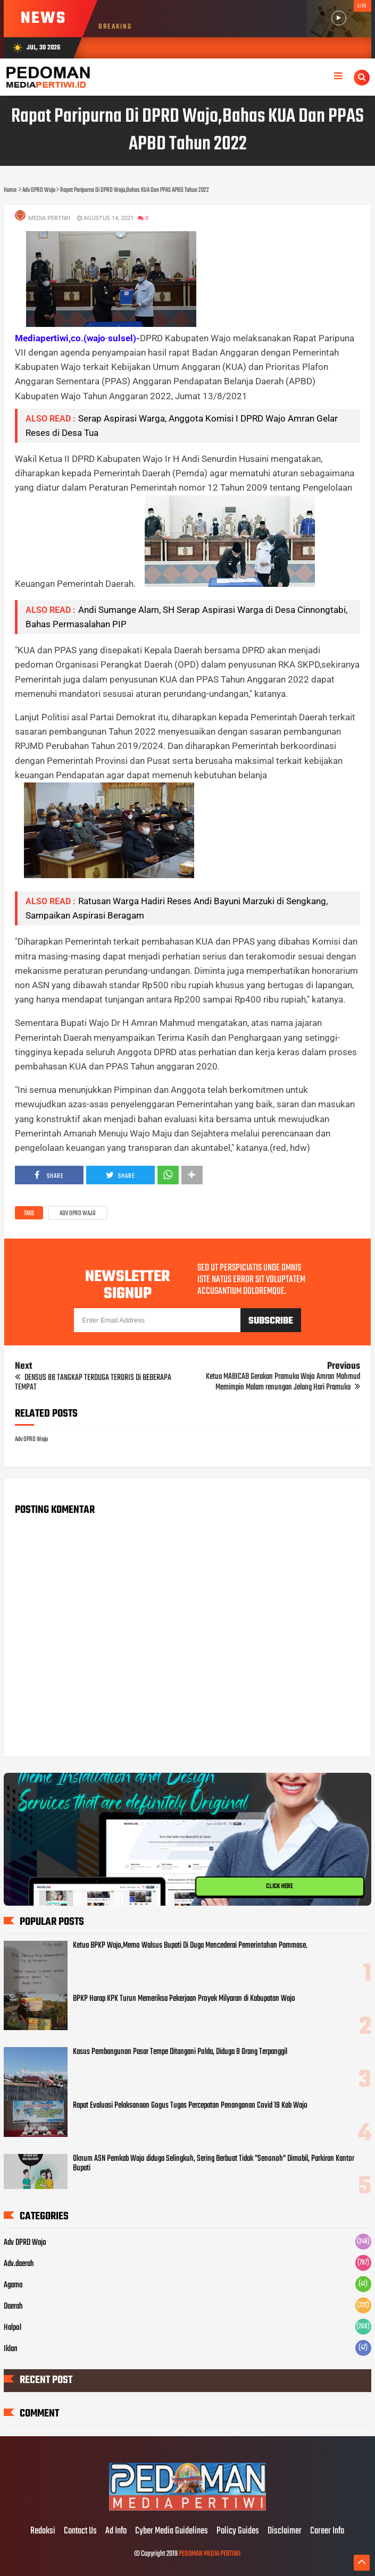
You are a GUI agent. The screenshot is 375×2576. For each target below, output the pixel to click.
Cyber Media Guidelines (171, 2531)
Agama (13, 2285)
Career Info (327, 2531)
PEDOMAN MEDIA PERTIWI (209, 2554)
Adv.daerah (19, 2264)
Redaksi (42, 2531)
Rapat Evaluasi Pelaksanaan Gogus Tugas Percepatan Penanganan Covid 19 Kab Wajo (190, 2105)
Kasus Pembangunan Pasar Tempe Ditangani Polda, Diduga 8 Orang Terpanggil (180, 2052)
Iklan (11, 2349)
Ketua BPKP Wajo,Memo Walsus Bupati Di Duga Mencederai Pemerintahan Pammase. (190, 1945)
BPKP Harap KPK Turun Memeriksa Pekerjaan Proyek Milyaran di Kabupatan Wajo (184, 1999)
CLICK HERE (279, 1886)
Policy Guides (237, 2531)
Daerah (13, 2306)
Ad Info (116, 2531)
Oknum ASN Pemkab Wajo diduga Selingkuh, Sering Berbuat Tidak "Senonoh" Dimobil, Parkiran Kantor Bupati (213, 2163)
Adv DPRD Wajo (78, 1213)
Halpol (12, 2328)
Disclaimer (285, 2531)
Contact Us (80, 2531)
